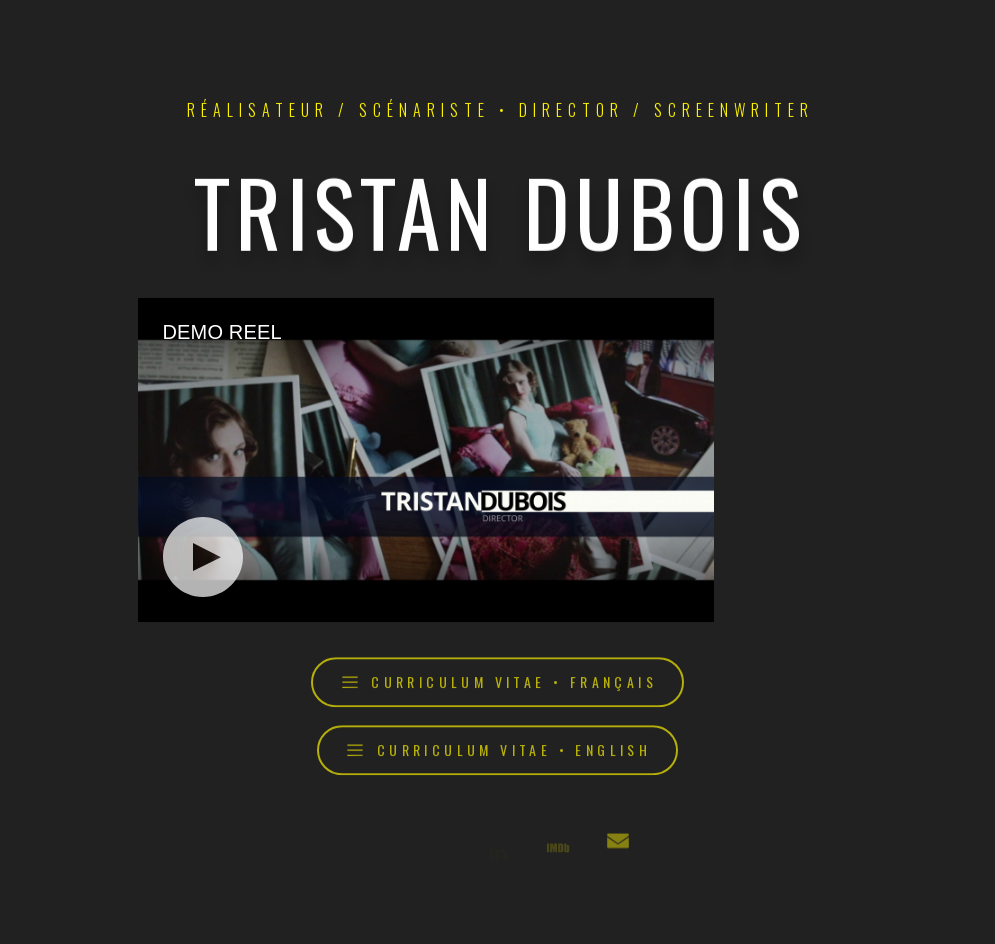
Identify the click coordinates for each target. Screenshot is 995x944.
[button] (497, 685)
